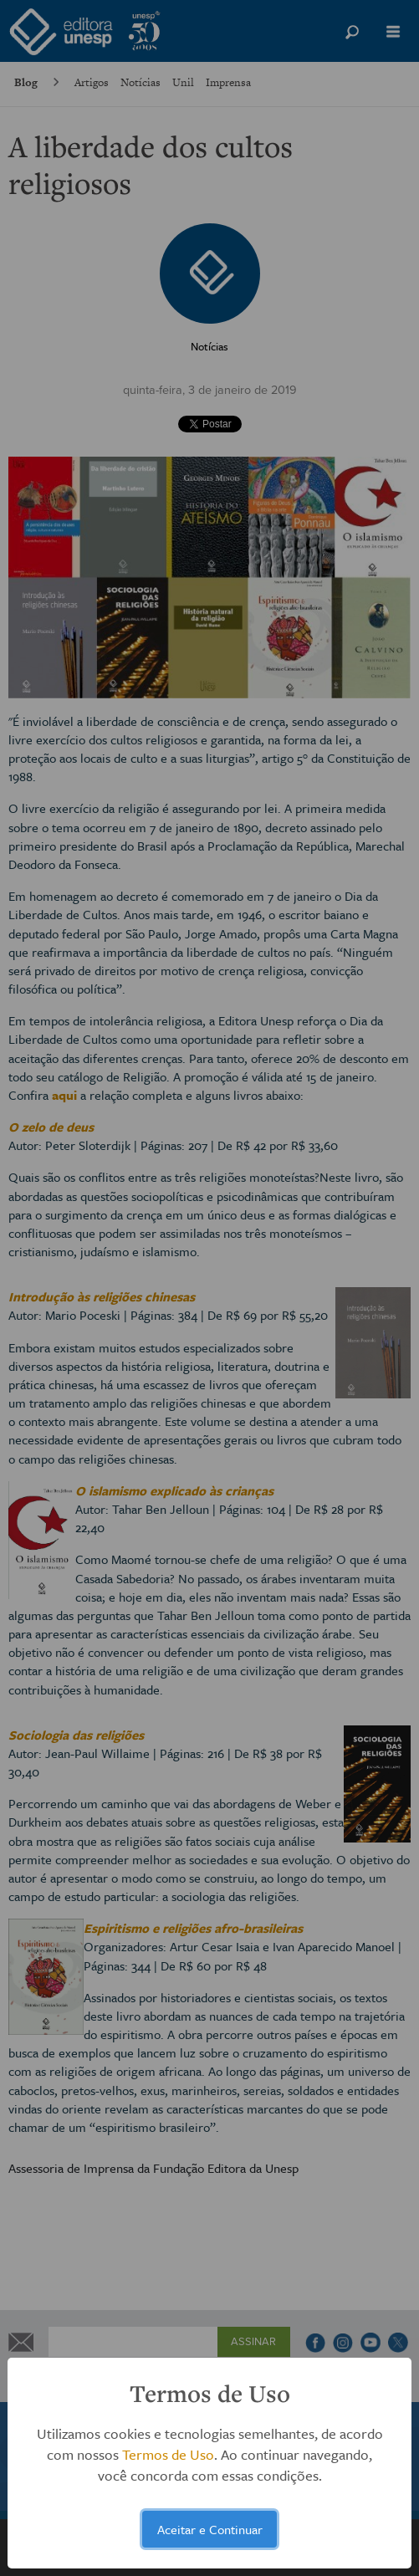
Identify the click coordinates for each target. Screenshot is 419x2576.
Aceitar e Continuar (210, 2529)
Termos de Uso (168, 2454)
